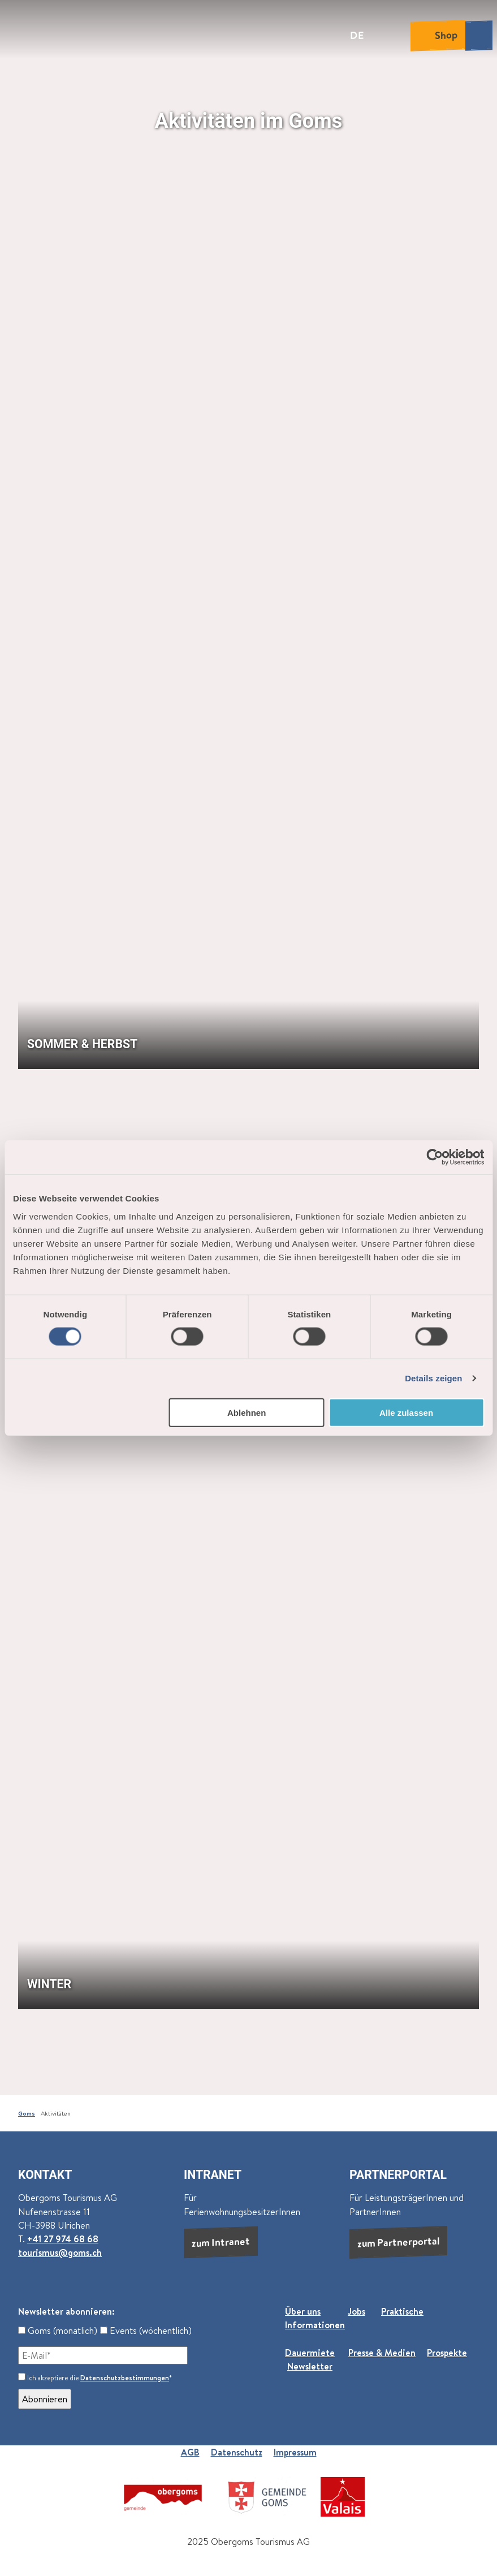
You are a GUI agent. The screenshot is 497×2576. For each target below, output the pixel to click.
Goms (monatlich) (57, 2330)
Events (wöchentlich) (146, 2330)
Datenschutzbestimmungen (124, 2378)
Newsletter (309, 2366)
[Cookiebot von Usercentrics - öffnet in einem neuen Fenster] (434, 1157)
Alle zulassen (406, 1412)
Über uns (303, 2311)
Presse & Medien (382, 2352)
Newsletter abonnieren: (66, 2311)
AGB (190, 2452)
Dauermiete (310, 2352)
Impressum (295, 2452)
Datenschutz (236, 2452)
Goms (26, 2113)
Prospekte (447, 2352)
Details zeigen (433, 1378)
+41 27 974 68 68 (62, 2239)
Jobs (356, 2311)
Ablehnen (246, 1412)
